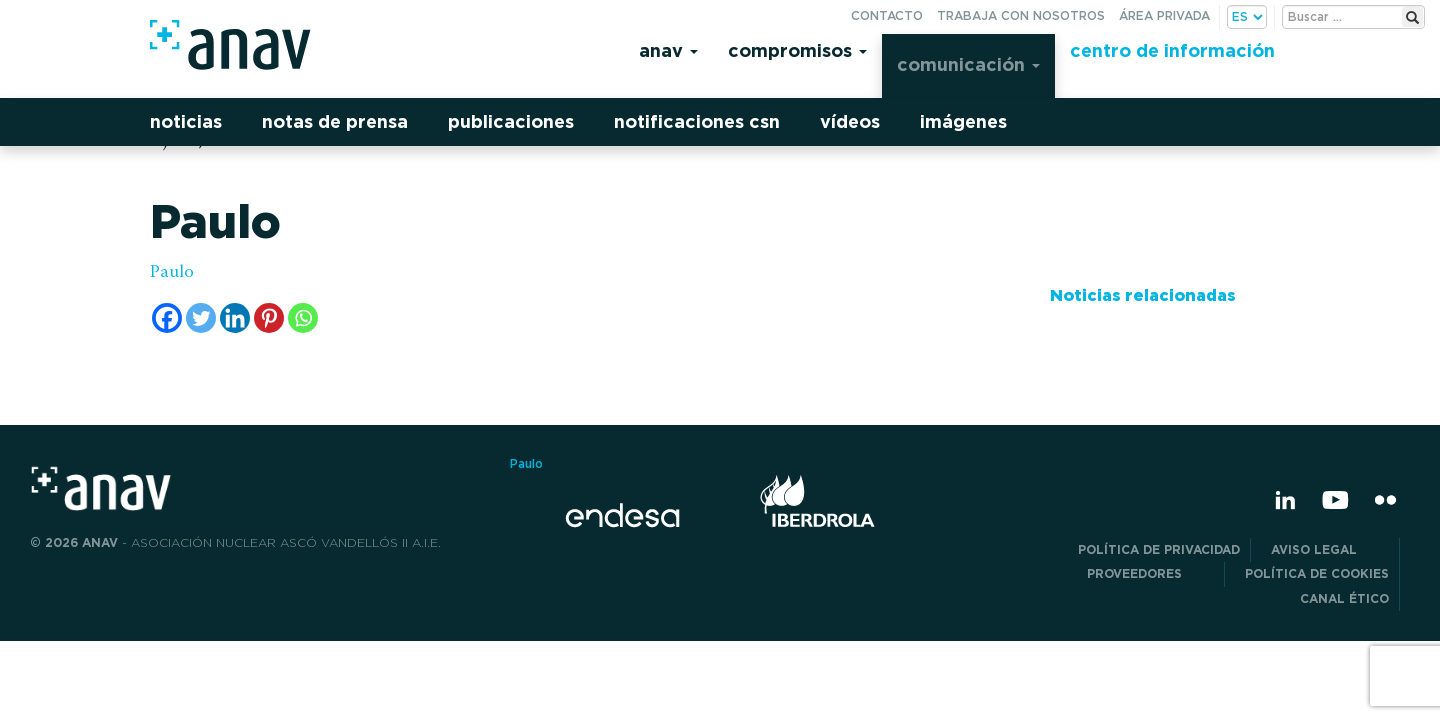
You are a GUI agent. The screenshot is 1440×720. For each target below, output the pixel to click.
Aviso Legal (1330, 549)
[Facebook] (167, 318)
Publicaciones (511, 121)
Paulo (172, 273)
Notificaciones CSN (697, 121)
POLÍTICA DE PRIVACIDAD (1159, 549)
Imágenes (963, 121)
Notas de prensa (335, 121)
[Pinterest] (269, 318)
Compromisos (797, 50)
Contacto (887, 15)
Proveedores (1150, 573)
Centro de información (1172, 50)
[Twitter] (201, 318)
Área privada (1164, 15)
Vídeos (850, 121)
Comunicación (968, 64)
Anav (668, 50)
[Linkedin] (235, 318)
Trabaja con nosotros (1021, 15)
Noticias (186, 121)
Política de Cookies (1317, 573)
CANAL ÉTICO (1344, 598)
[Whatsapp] (303, 318)
